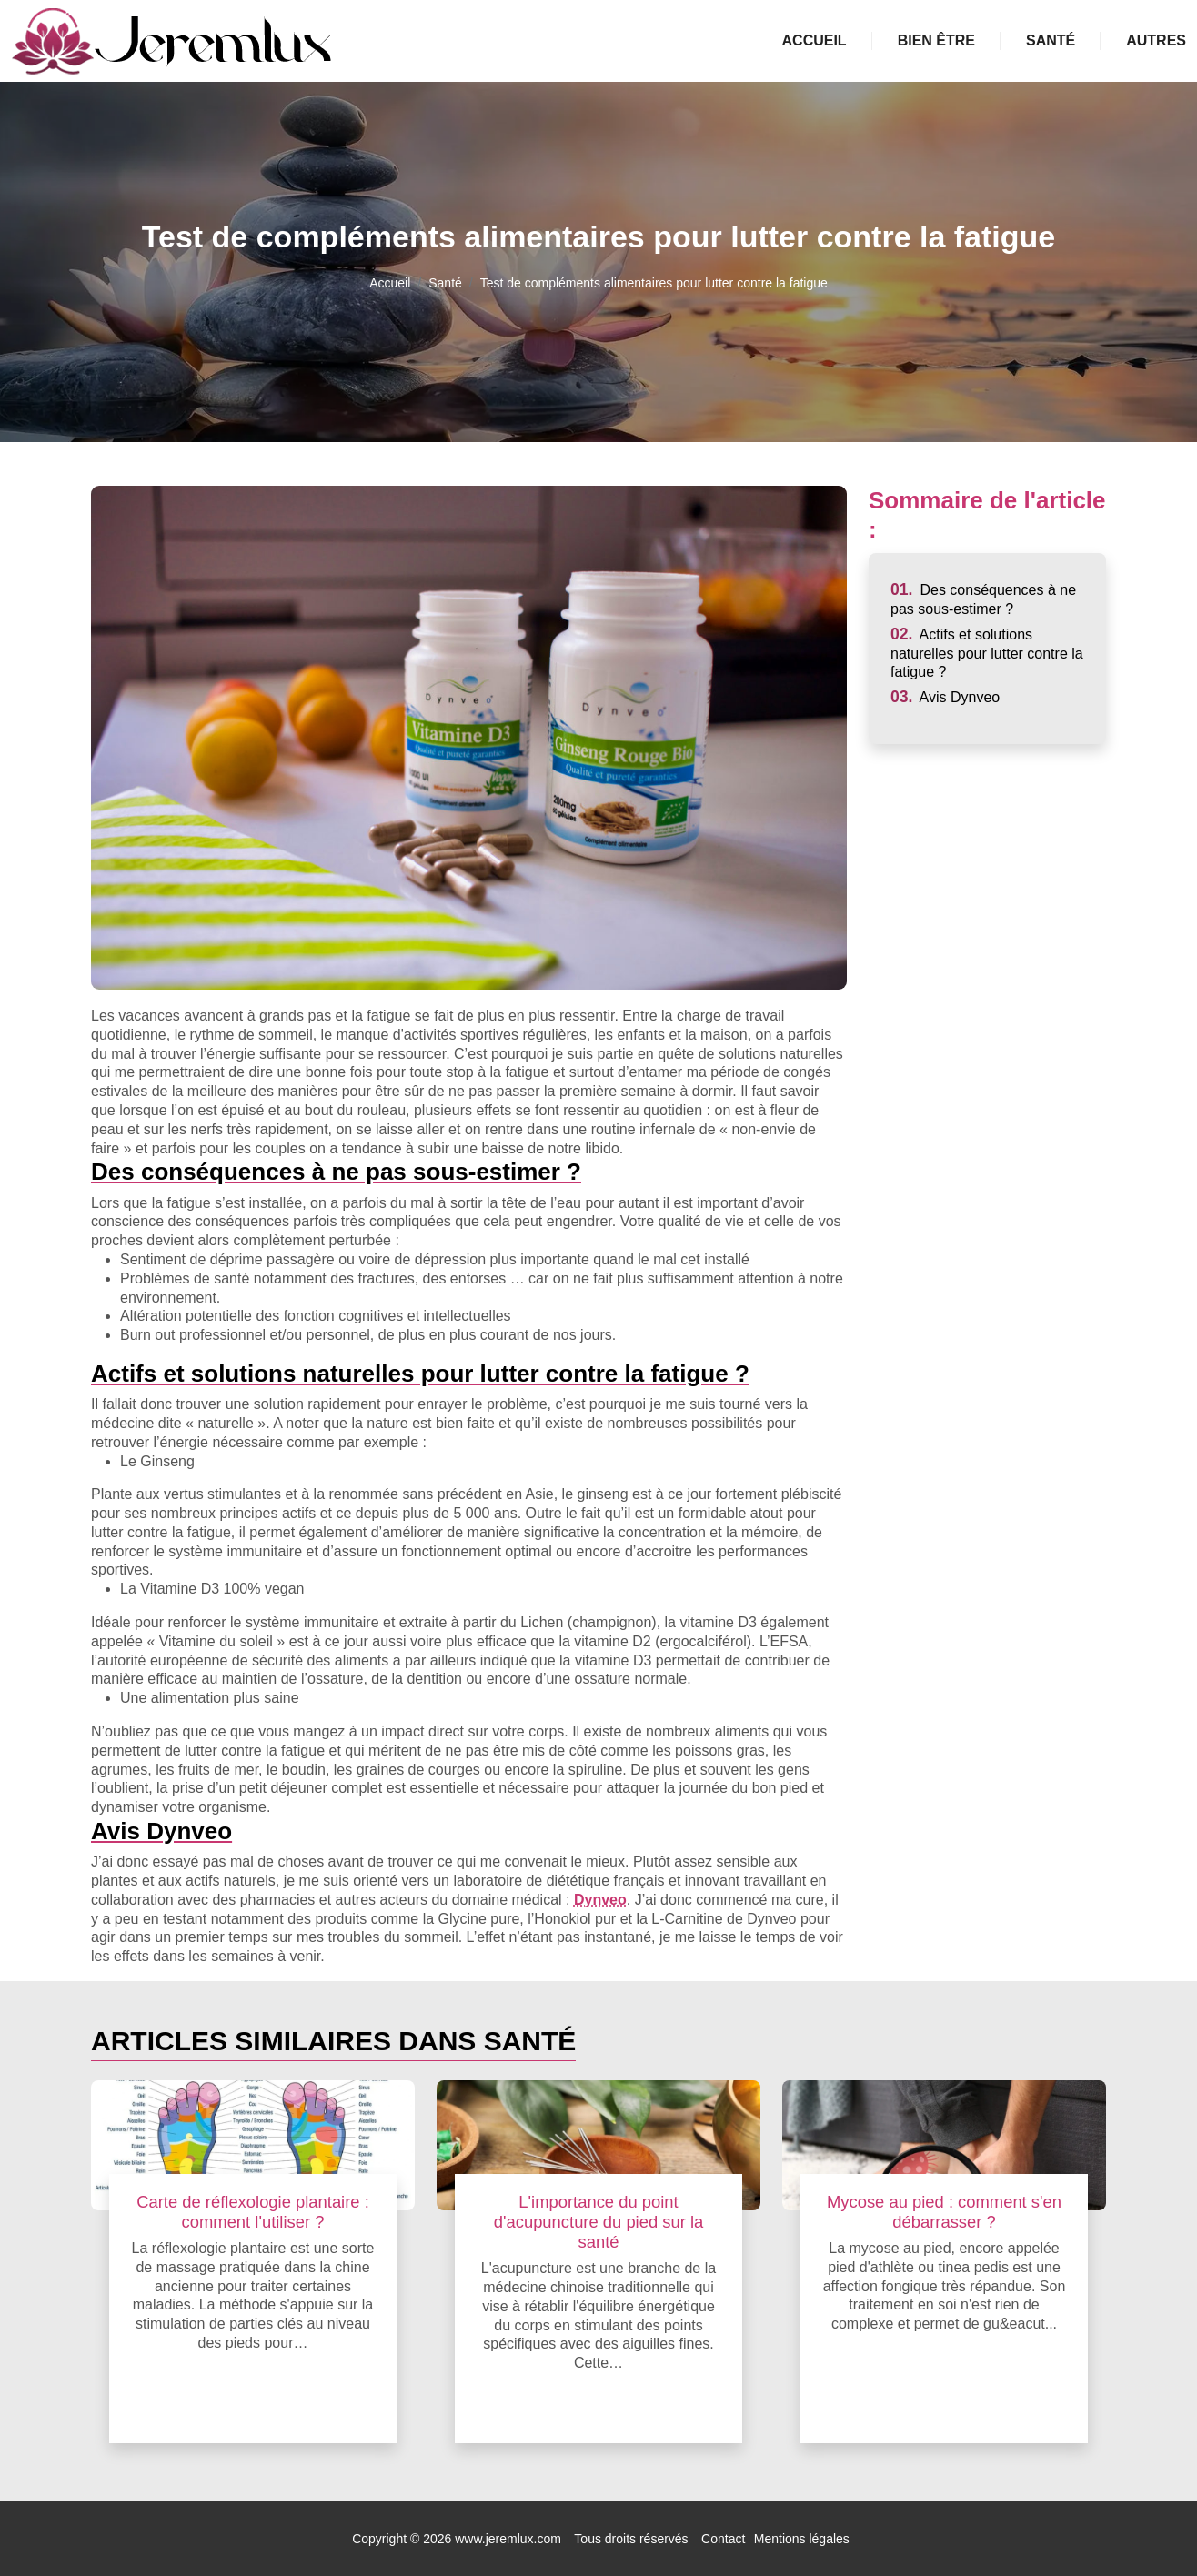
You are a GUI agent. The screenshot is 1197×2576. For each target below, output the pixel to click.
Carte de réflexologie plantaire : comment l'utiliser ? (252, 2211)
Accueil (814, 40)
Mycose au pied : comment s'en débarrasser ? (944, 2211)
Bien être (936, 40)
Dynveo (600, 1899)
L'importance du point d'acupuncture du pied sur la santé (599, 2221)
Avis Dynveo (945, 697)
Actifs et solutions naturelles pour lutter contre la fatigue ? (986, 653)
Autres (1156, 40)
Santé (1050, 40)
